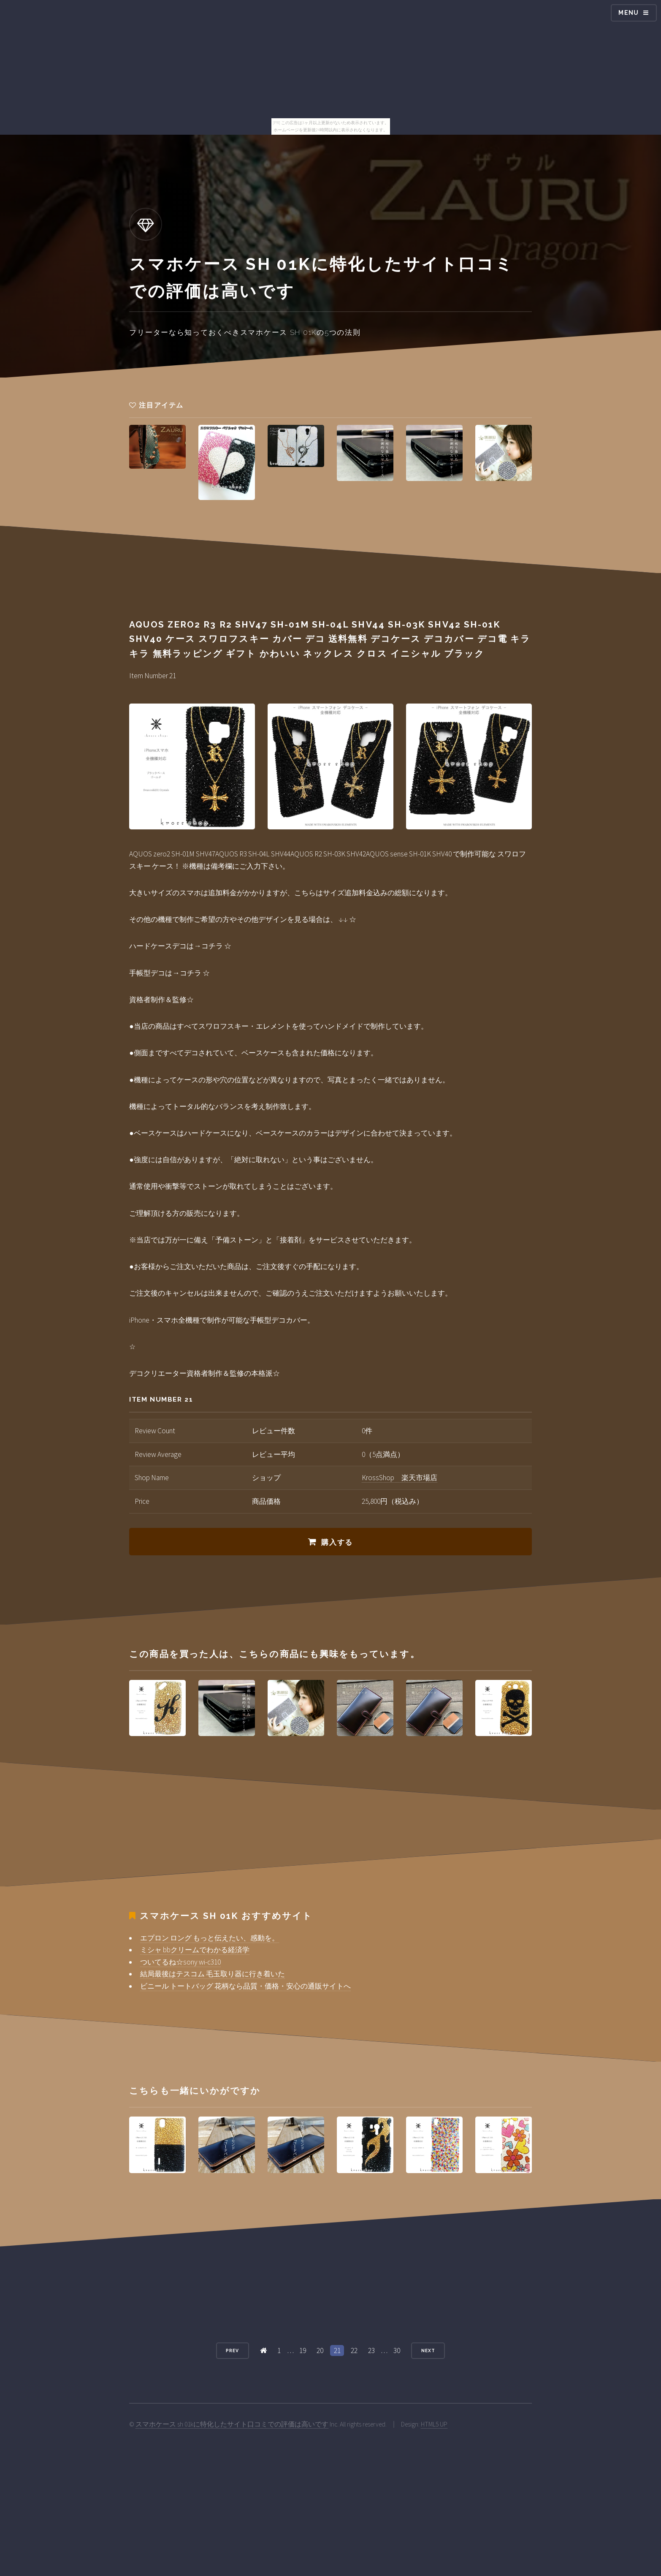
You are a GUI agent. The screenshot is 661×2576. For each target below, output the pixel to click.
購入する (337, 1542)
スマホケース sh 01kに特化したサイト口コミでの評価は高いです (231, 2424)
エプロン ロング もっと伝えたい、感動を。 (209, 1938)
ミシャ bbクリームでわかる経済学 (194, 1949)
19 (302, 2350)
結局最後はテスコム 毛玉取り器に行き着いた (212, 1973)
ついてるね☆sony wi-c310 (180, 1962)
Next (428, 2350)
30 (396, 2350)
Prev (232, 2350)
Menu (628, 12)
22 (354, 2350)
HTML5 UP (434, 2424)
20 (320, 2350)
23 (371, 2350)
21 (337, 2350)
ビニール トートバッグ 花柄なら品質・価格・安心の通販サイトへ (245, 1986)
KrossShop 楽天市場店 (399, 1477)
